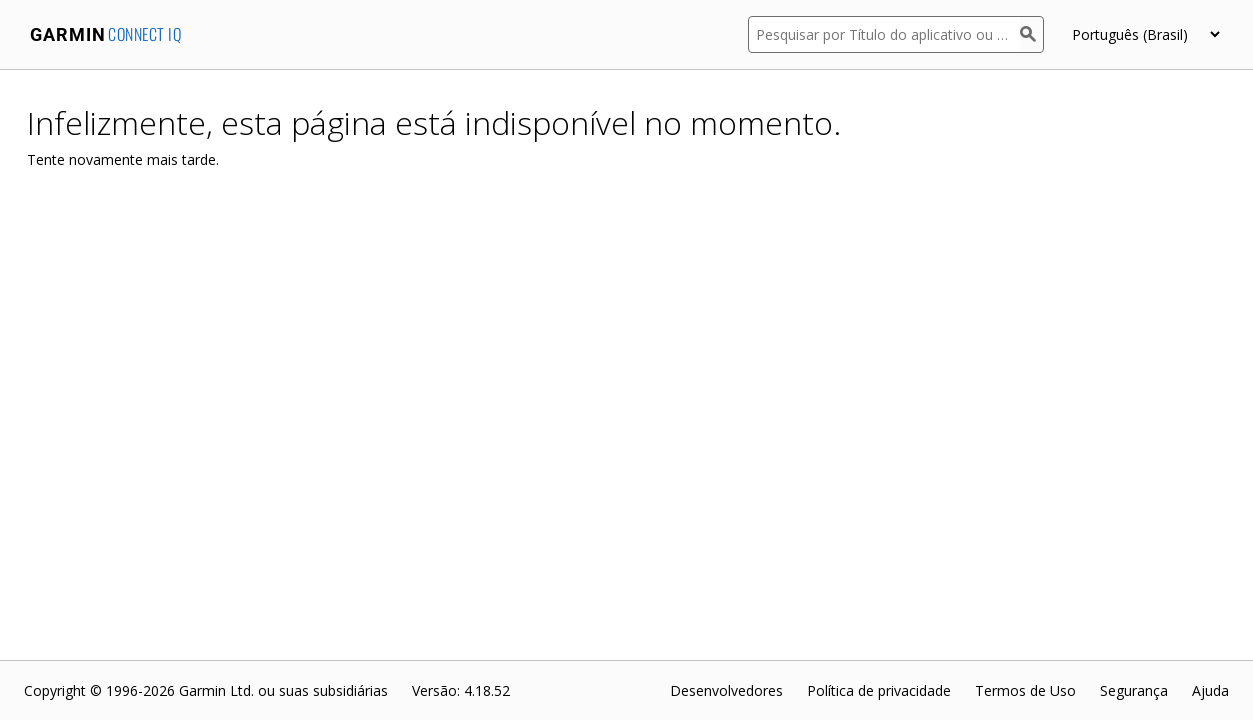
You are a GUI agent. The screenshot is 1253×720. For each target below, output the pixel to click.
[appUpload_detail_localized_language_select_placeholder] (1145, 34)
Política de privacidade (879, 690)
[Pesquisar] (1032, 34)
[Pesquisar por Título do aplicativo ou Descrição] (884, 34)
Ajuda (1210, 690)
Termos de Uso (1025, 690)
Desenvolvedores (726, 690)
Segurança (1134, 690)
